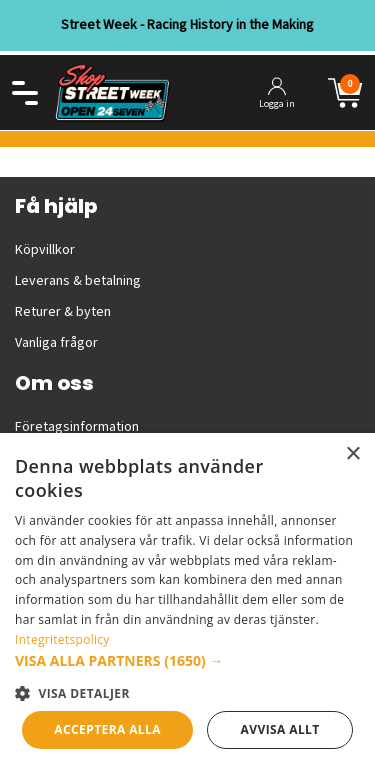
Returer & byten (63, 312)
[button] (187, 660)
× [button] (352, 454)
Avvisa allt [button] (280, 729)
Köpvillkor (45, 250)
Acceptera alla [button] (107, 729)
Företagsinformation (77, 427)
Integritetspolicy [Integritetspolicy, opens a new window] (62, 639)
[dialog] (187, 601)
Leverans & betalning (78, 281)
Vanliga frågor (56, 343)
